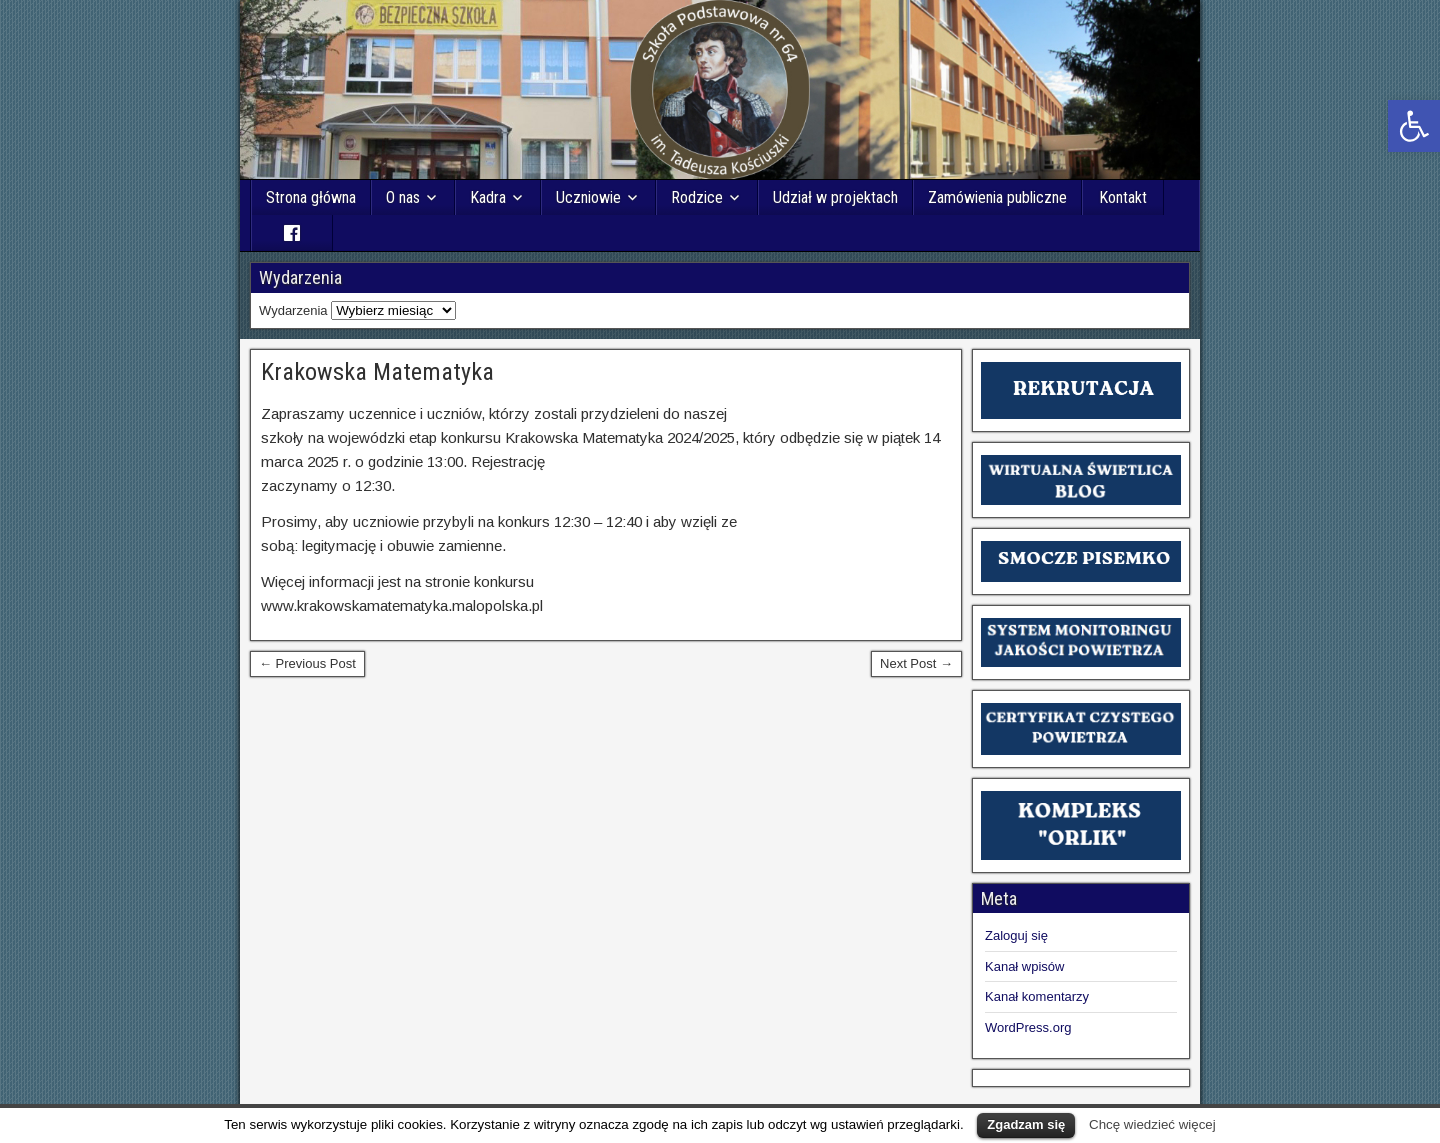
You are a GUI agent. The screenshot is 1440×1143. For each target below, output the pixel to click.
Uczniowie (588, 197)
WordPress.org (1028, 1027)
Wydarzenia (293, 310)
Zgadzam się (1026, 1124)
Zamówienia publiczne (997, 197)
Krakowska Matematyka (377, 372)
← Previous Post (307, 663)
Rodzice (697, 197)
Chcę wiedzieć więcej (1152, 1124)
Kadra (488, 197)
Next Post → (916, 663)
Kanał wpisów (1025, 966)
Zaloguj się (1016, 935)
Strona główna (311, 197)
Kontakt (1123, 197)
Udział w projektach (835, 197)
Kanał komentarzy (1037, 996)
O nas (403, 197)
